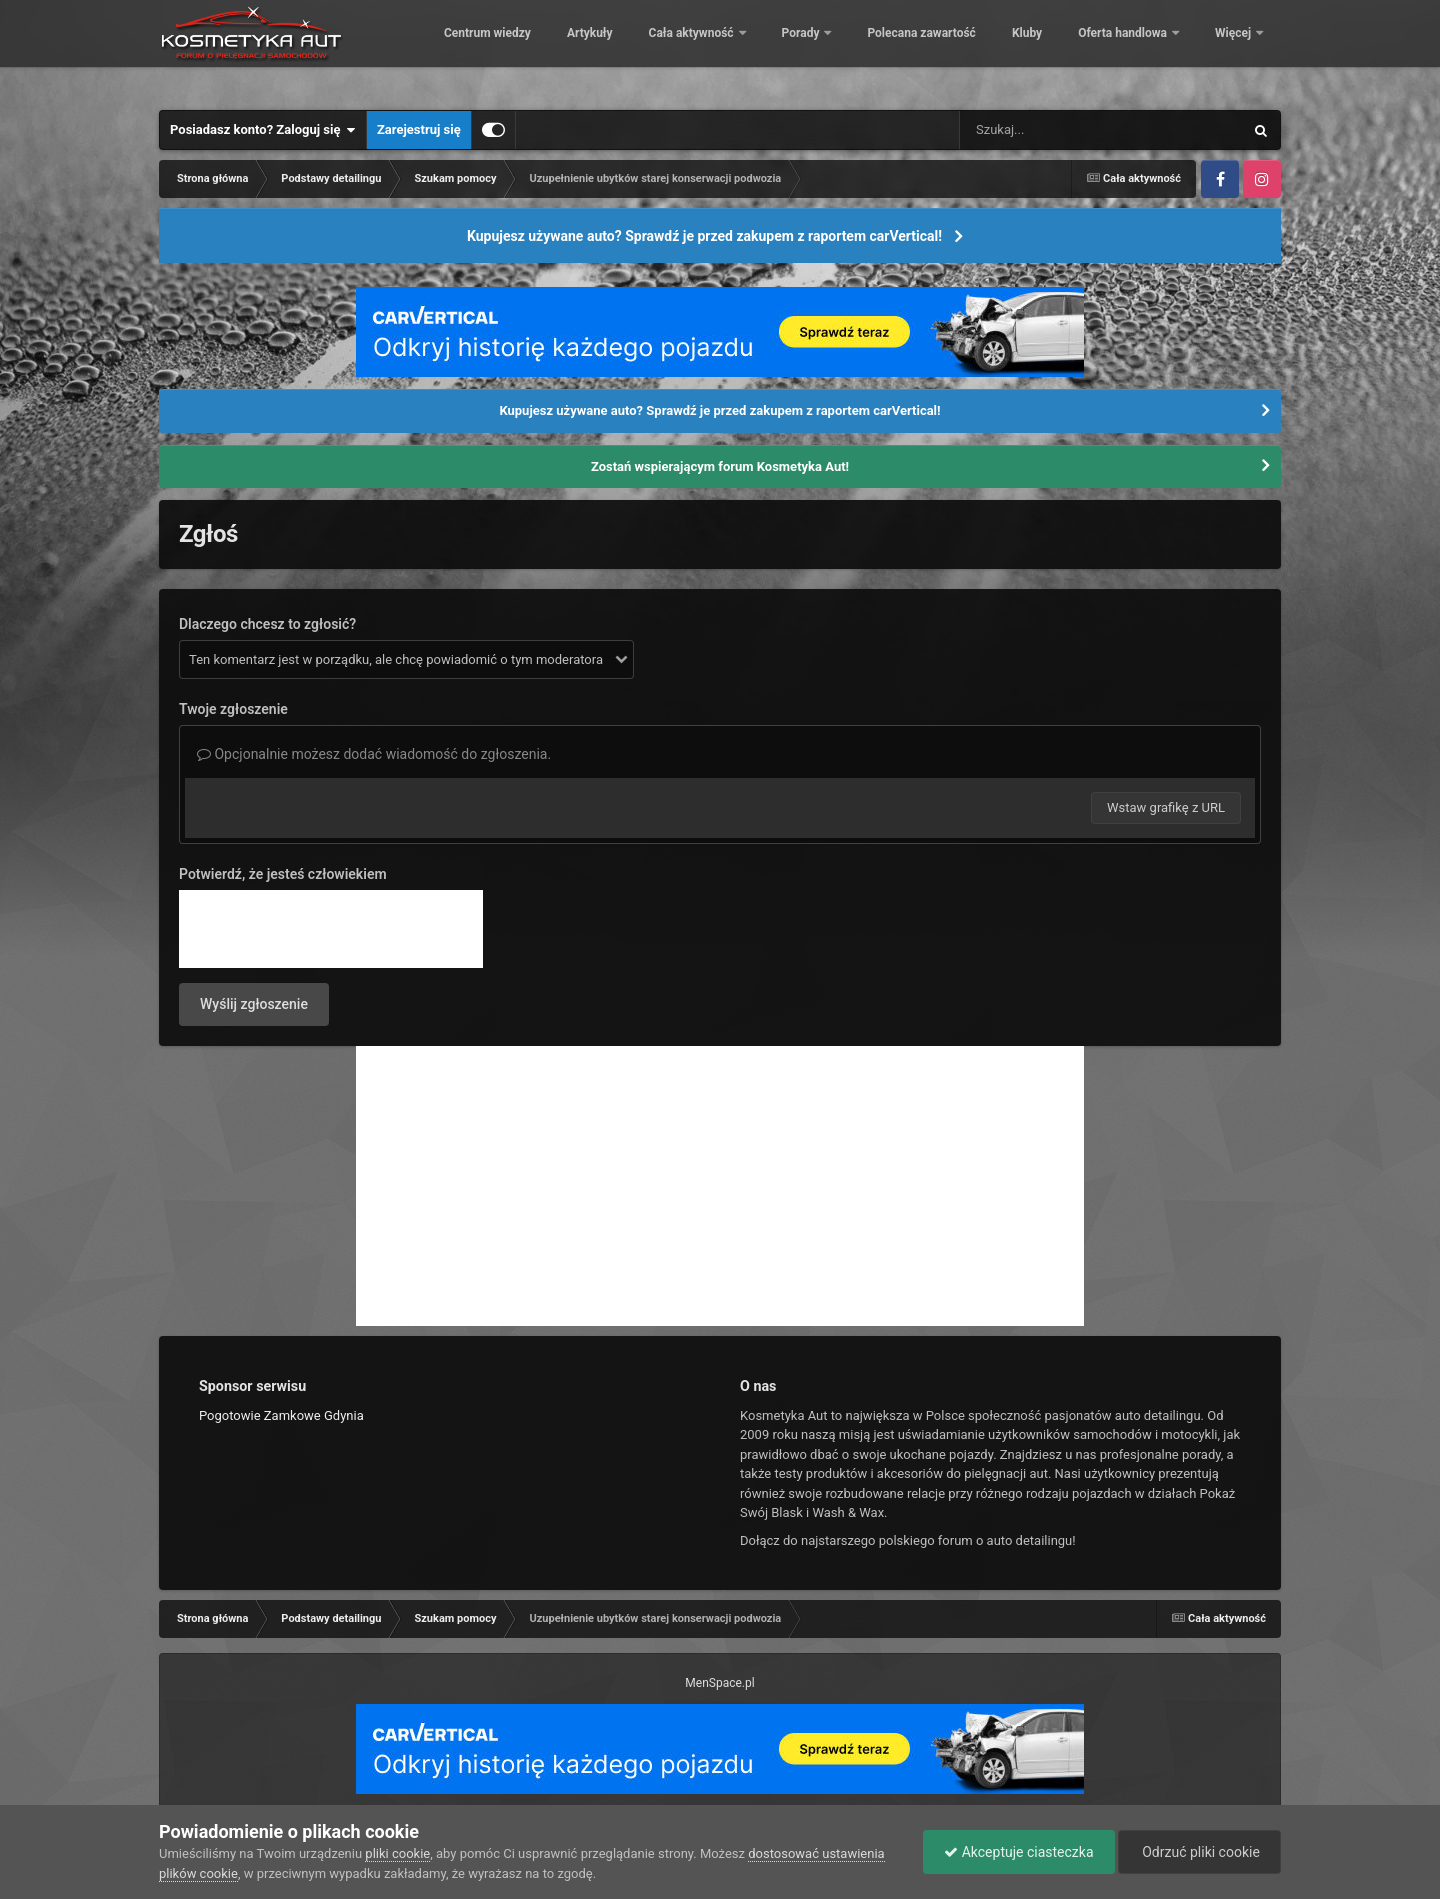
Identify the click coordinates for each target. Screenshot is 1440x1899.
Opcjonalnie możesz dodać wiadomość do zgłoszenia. (374, 754)
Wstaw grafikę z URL (1166, 807)
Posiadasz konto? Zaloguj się (263, 130)
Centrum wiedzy (624, 50)
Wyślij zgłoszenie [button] (254, 1004)
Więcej (1234, 50)
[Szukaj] (1056, 130)
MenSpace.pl (719, 1683)
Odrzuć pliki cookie (1199, 1852)
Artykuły (727, 50)
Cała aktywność (829, 50)
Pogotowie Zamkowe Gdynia (281, 1415)
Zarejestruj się (419, 129)
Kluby (1164, 50)
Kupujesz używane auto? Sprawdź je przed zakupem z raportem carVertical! (704, 236)
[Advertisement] (720, 1186)
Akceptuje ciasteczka (1018, 1852)
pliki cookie (397, 1853)
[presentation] (331, 929)
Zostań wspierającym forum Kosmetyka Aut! (720, 466)
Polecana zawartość (1058, 50)
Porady (938, 50)
